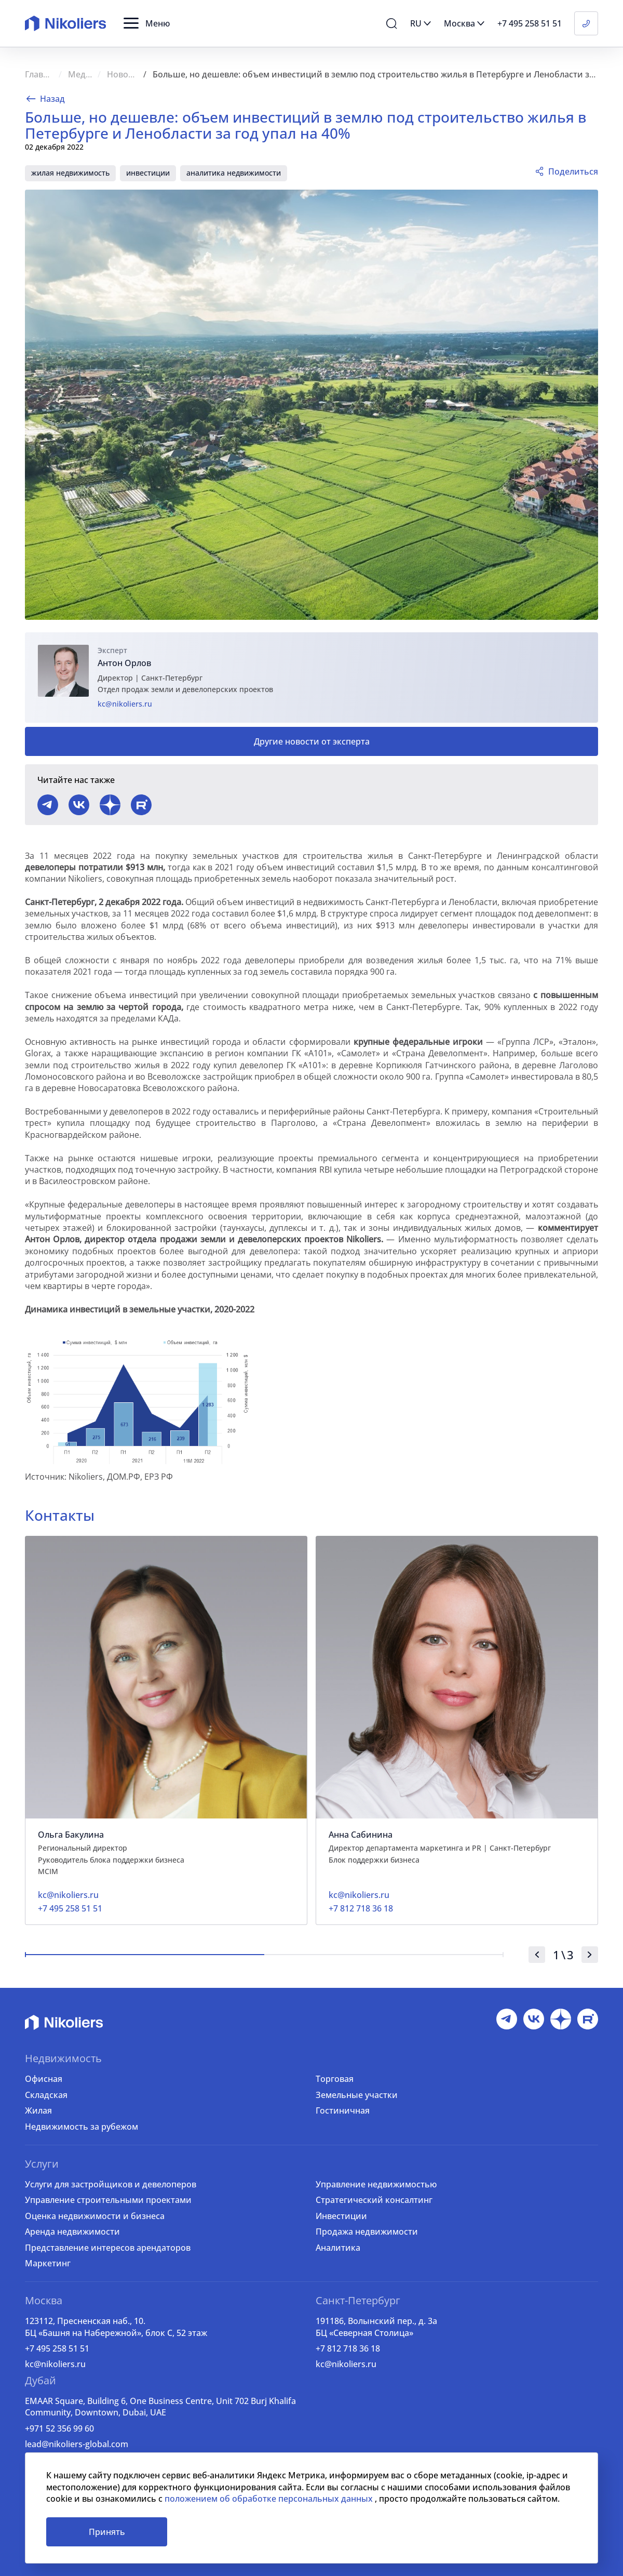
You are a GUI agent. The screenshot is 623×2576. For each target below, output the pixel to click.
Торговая (335, 2078)
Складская (46, 2095)
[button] (147, 23)
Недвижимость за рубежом (81, 2126)
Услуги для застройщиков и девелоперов (110, 2184)
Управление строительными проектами (108, 2200)
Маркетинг (48, 2263)
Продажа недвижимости (367, 2231)
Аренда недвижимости (72, 2231)
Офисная (43, 2078)
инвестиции (148, 173)
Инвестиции (341, 2216)
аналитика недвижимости (233, 173)
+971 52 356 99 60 (59, 2428)
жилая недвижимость (70, 173)
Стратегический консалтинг (374, 2200)
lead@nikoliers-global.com (76, 2444)
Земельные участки (357, 2095)
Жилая (38, 2110)
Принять (107, 2532)
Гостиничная (343, 2110)
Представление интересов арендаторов (108, 2247)
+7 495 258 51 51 (57, 2348)
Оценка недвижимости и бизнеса (95, 2216)
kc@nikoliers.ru (125, 704)
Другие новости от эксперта (312, 741)
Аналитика (338, 2247)
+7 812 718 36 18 (348, 2348)
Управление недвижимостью (376, 2184)
